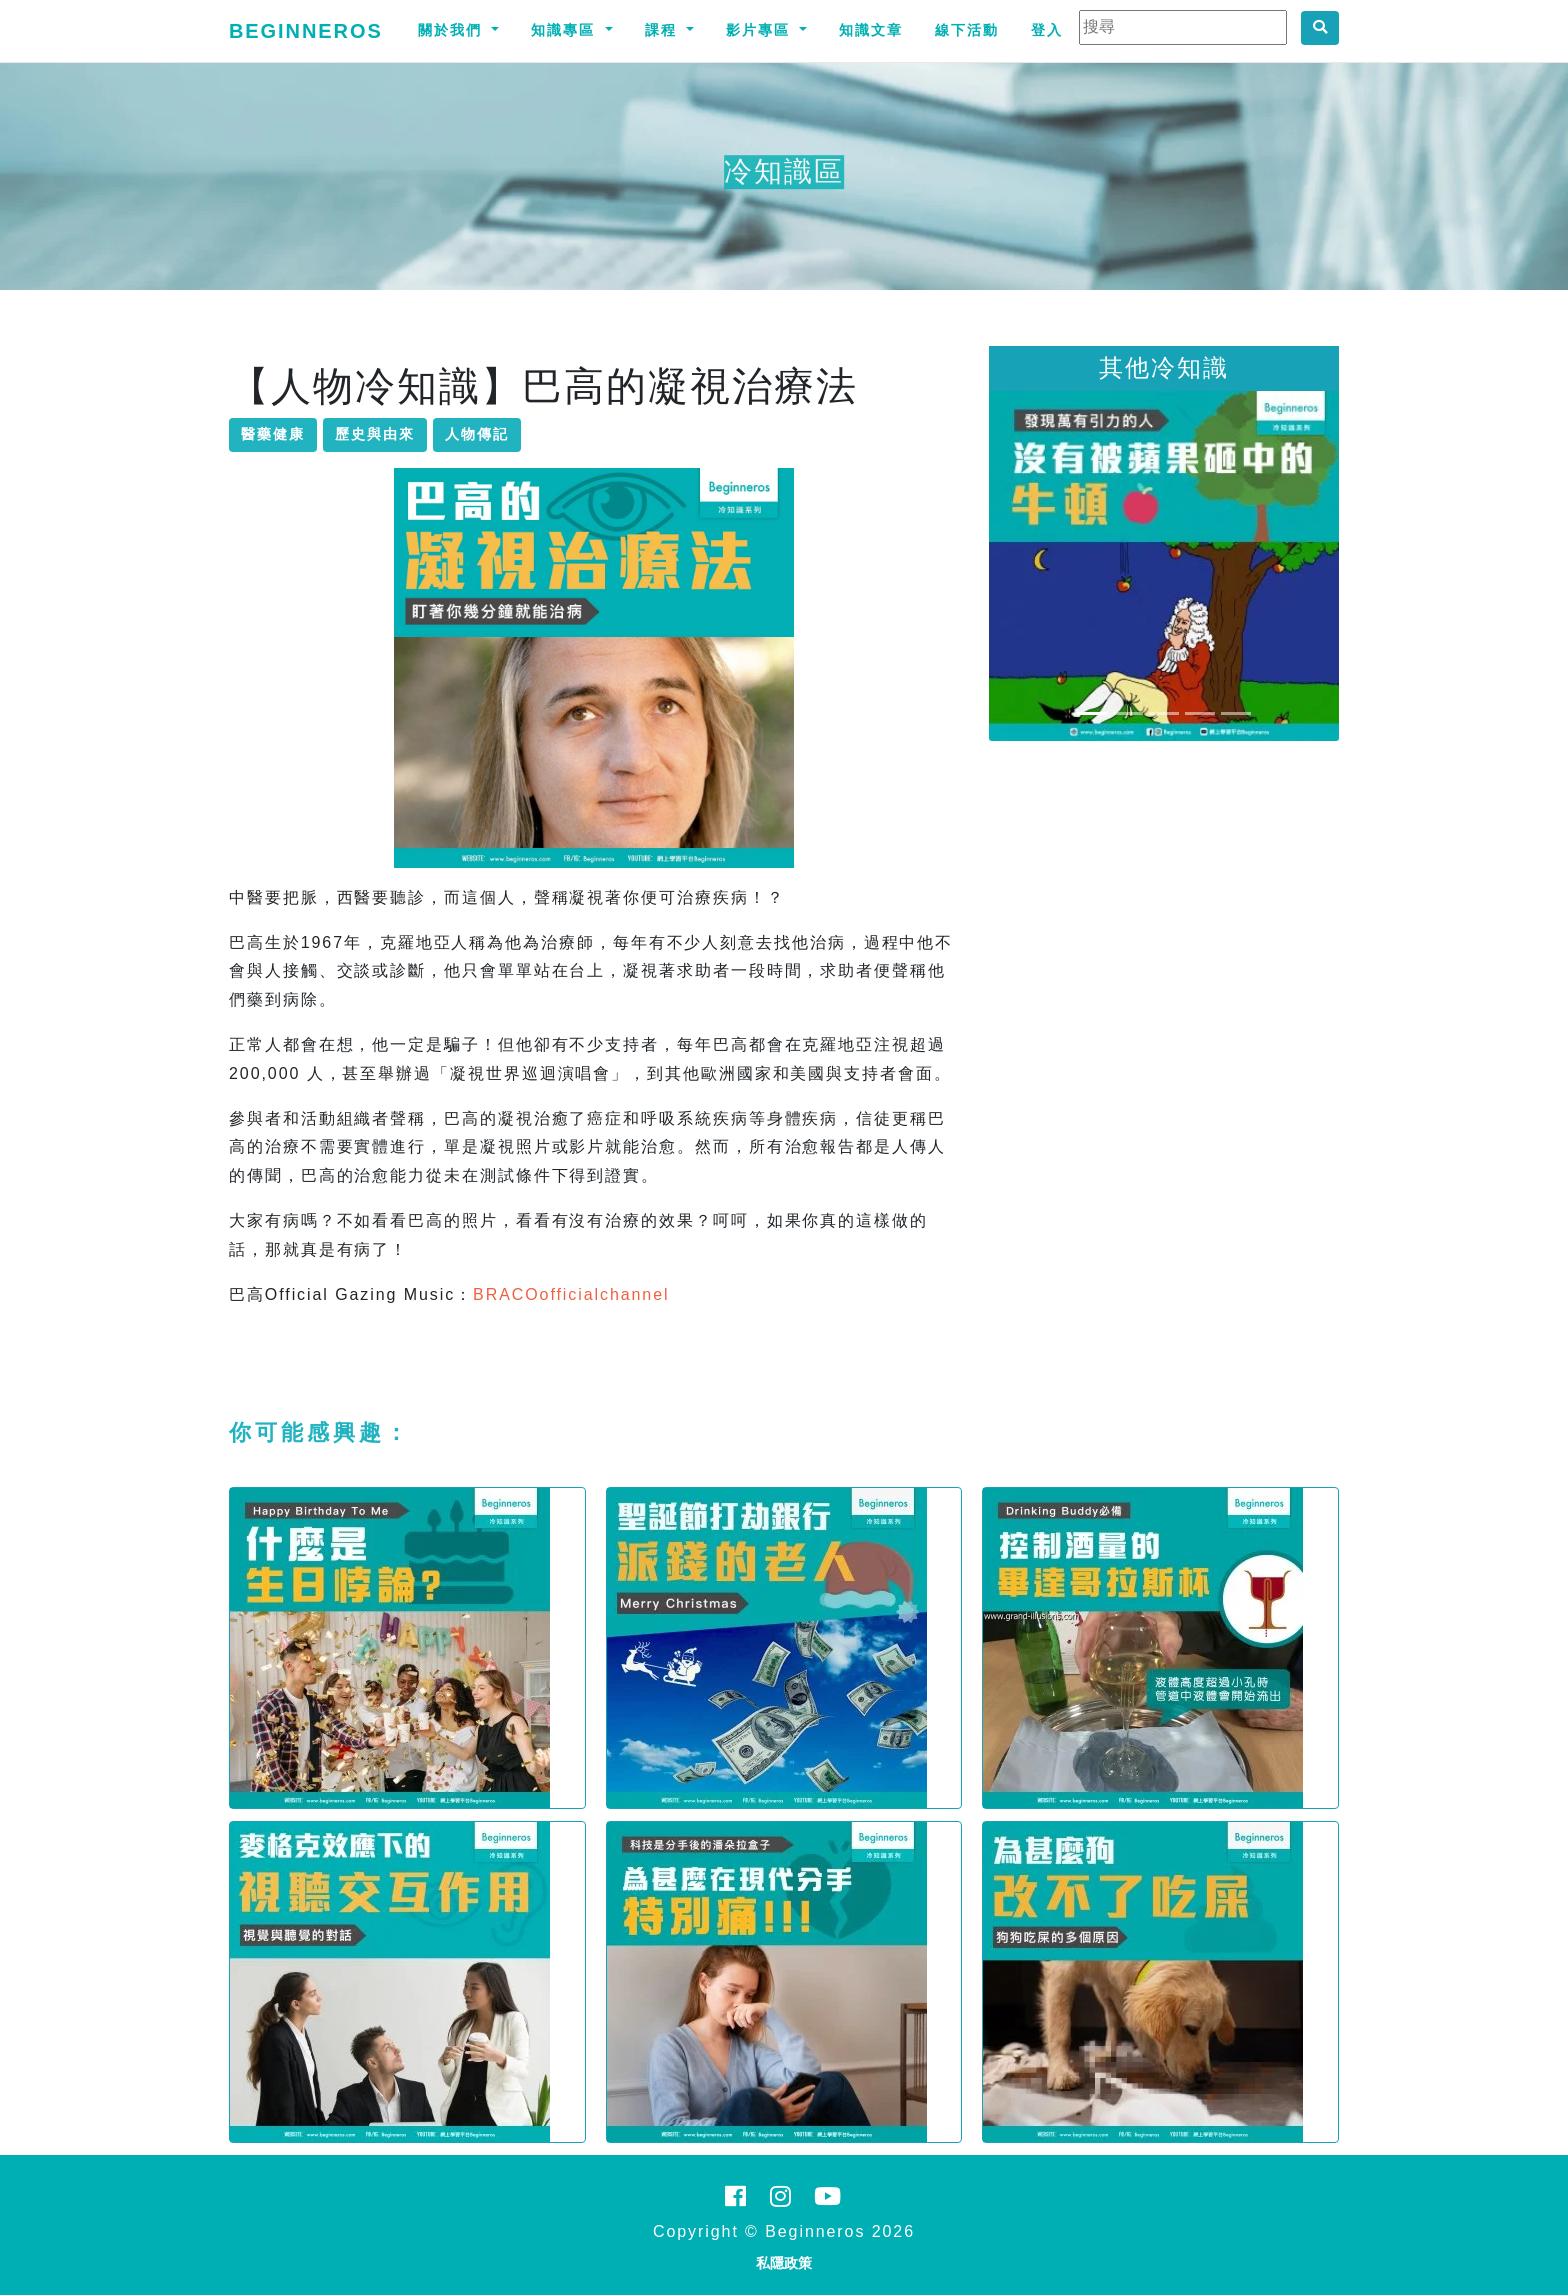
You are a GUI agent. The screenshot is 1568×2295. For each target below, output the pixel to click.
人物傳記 (477, 434)
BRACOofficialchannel (571, 1294)
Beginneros (306, 31)
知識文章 (871, 30)
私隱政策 (784, 2263)
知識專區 (566, 30)
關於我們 (453, 30)
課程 (664, 30)
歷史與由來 (375, 434)
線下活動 (967, 30)
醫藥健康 (273, 434)
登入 (1047, 30)
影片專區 (761, 30)
